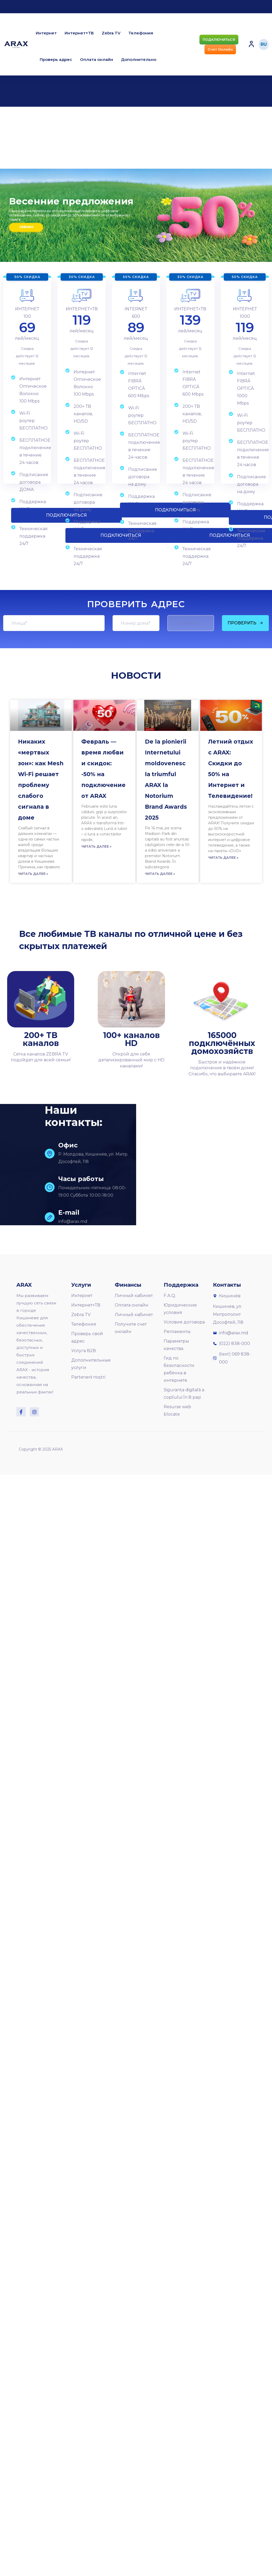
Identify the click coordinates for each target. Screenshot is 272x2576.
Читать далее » (33, 874)
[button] (218, 39)
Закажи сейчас (26, 227)
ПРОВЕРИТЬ (245, 622)
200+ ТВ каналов (41, 1039)
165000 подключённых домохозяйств (222, 1043)
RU (264, 44)
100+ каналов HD (131, 1039)
